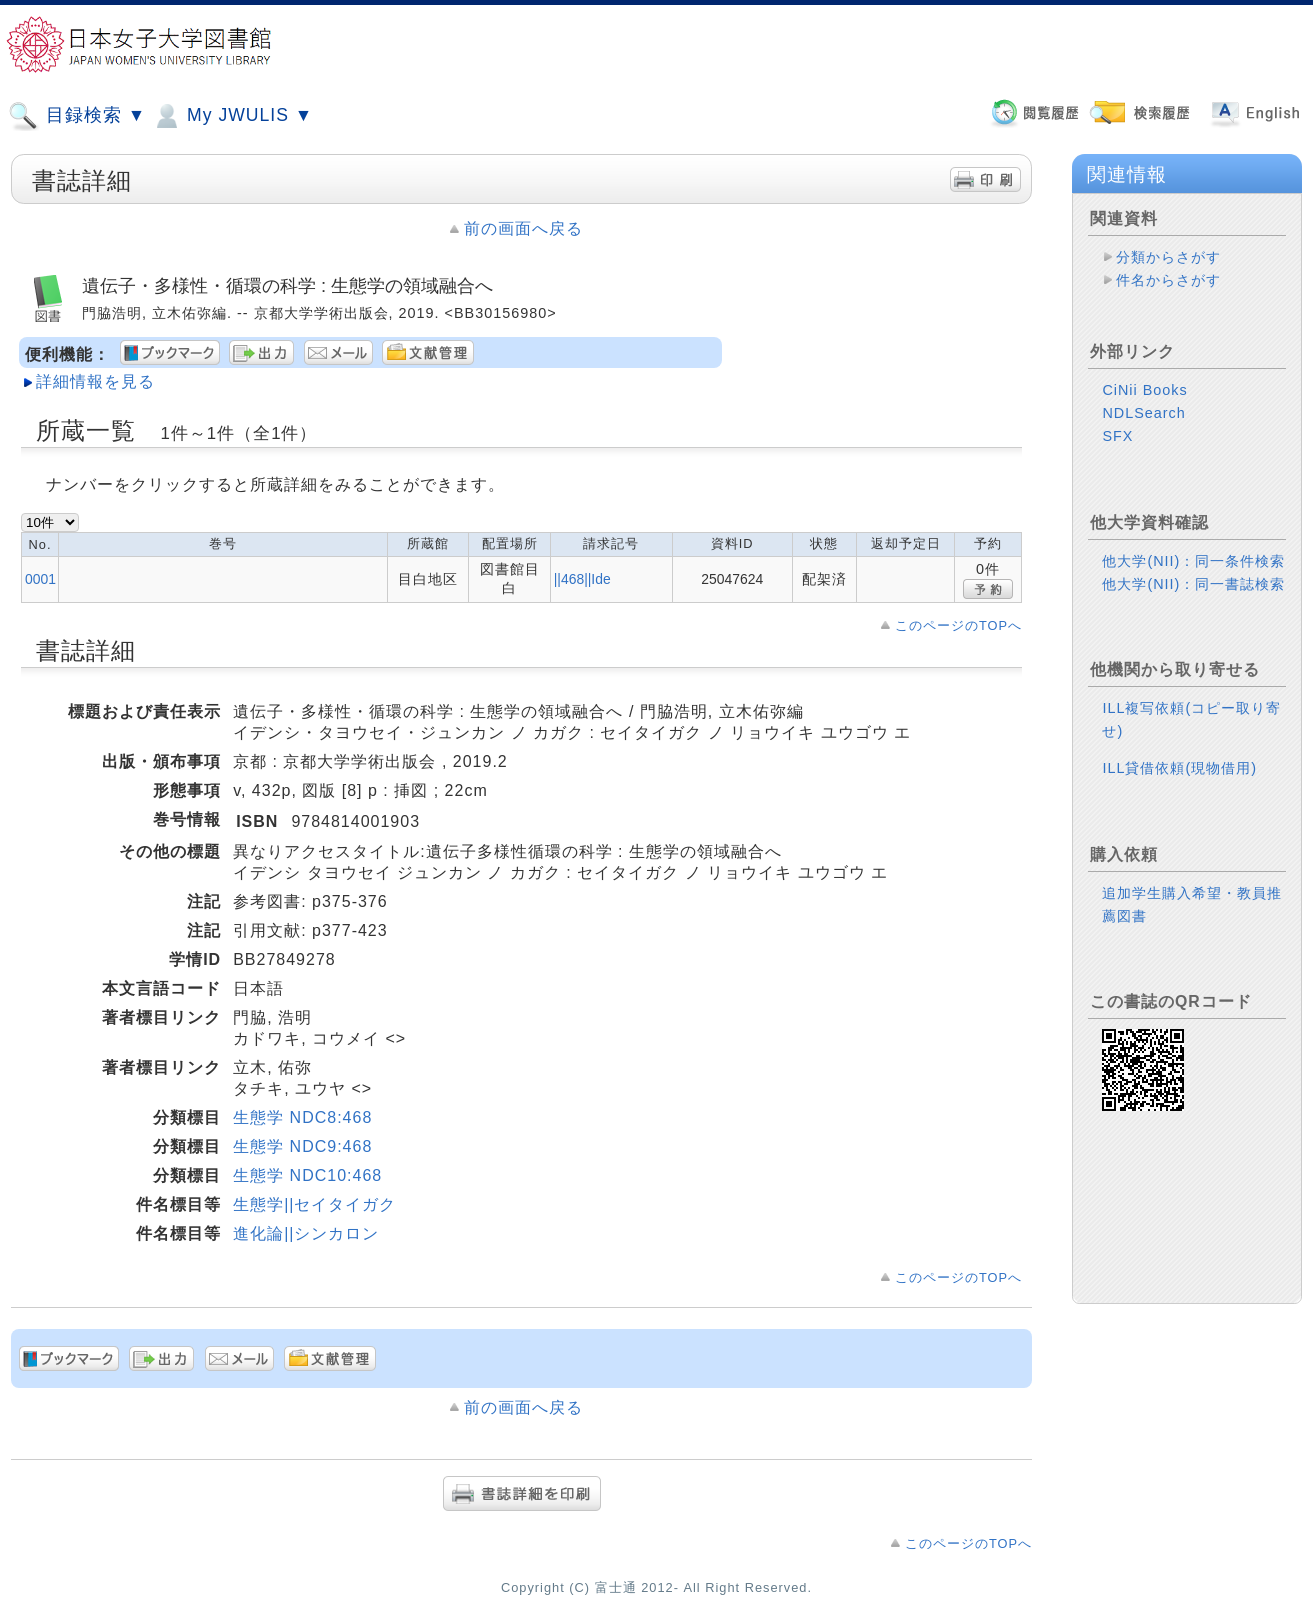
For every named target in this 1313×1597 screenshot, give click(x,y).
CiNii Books (1144, 390)
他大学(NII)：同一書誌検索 (1193, 584)
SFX (1117, 436)
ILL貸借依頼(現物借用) (1179, 768)
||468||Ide (582, 579)
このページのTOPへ (958, 625)
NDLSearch (1143, 413)
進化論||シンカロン (306, 1233)
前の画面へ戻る (523, 228)
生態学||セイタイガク (314, 1204)
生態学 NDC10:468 (307, 1175)
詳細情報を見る (95, 381)
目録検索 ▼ (77, 116)
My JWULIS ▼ (232, 116)
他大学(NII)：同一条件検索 (1193, 561)
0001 (40, 579)
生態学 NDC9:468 (302, 1146)
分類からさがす (1168, 257)
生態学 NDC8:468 (302, 1117)
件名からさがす (1168, 280)
